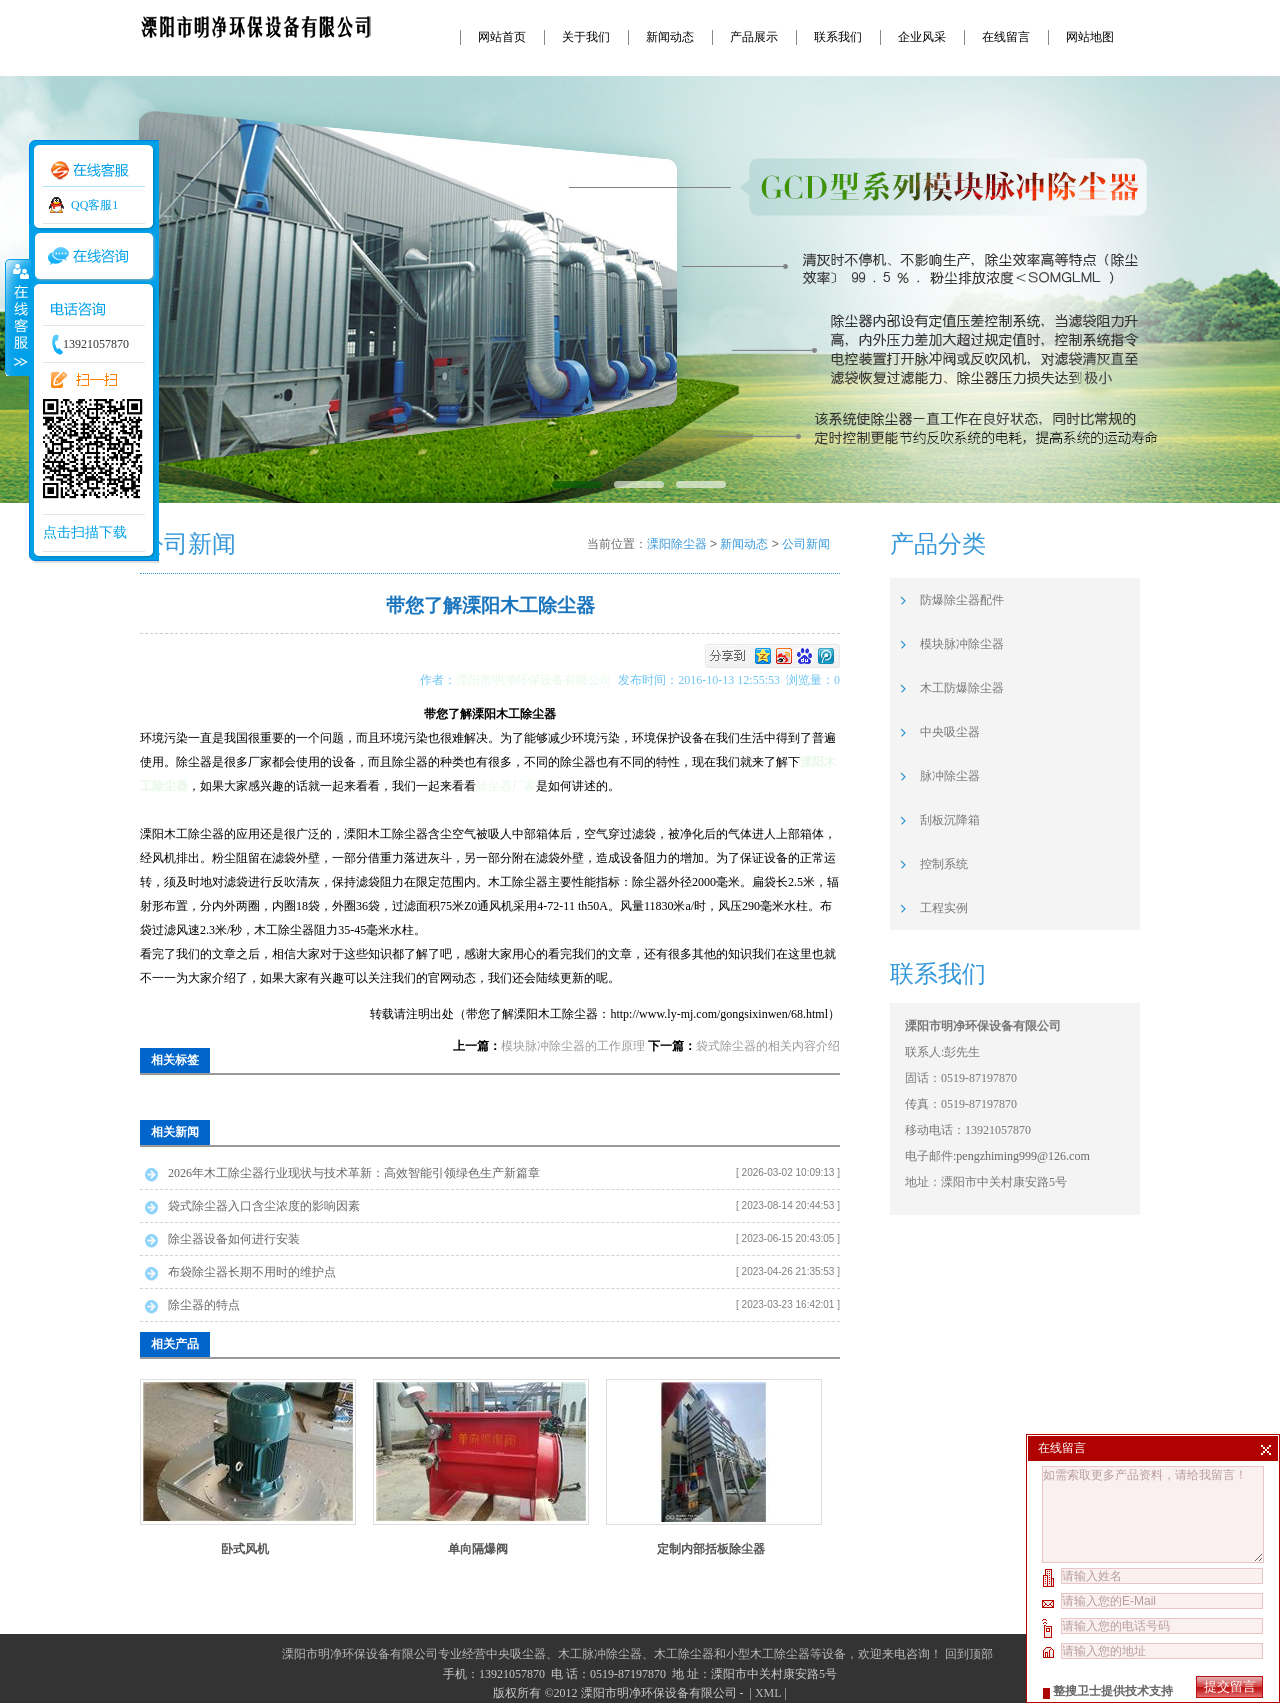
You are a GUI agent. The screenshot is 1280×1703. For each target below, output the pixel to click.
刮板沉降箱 (950, 820)
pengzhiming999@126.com (1022, 1156)
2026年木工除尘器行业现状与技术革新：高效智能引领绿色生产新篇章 (354, 1173)
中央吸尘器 (950, 732)
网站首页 (502, 37)
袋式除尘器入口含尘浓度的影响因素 (264, 1206)
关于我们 (586, 37)
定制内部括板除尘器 (711, 1549)
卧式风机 (245, 1549)
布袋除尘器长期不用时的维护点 (252, 1272)
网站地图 (1090, 37)
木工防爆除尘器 (962, 688)
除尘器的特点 (204, 1305)
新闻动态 (670, 37)
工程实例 (944, 908)
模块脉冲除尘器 (962, 644)
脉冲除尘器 (950, 776)
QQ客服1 (94, 205)
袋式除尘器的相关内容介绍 (768, 1046)
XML (768, 1693)
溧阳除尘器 (677, 544)
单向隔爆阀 (478, 1549)
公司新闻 (806, 544)
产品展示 (754, 37)
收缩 (17, 317)
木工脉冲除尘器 (600, 1654)
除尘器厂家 (506, 786)
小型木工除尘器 (768, 1654)
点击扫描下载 (85, 532)
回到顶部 (969, 1654)
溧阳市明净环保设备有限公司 (537, 680)
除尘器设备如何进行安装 (234, 1239)
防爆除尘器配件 (962, 600)
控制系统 (944, 864)
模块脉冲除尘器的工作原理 (573, 1046)
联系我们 (838, 37)
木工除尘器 (684, 1654)
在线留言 (1006, 37)
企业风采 (922, 37)
